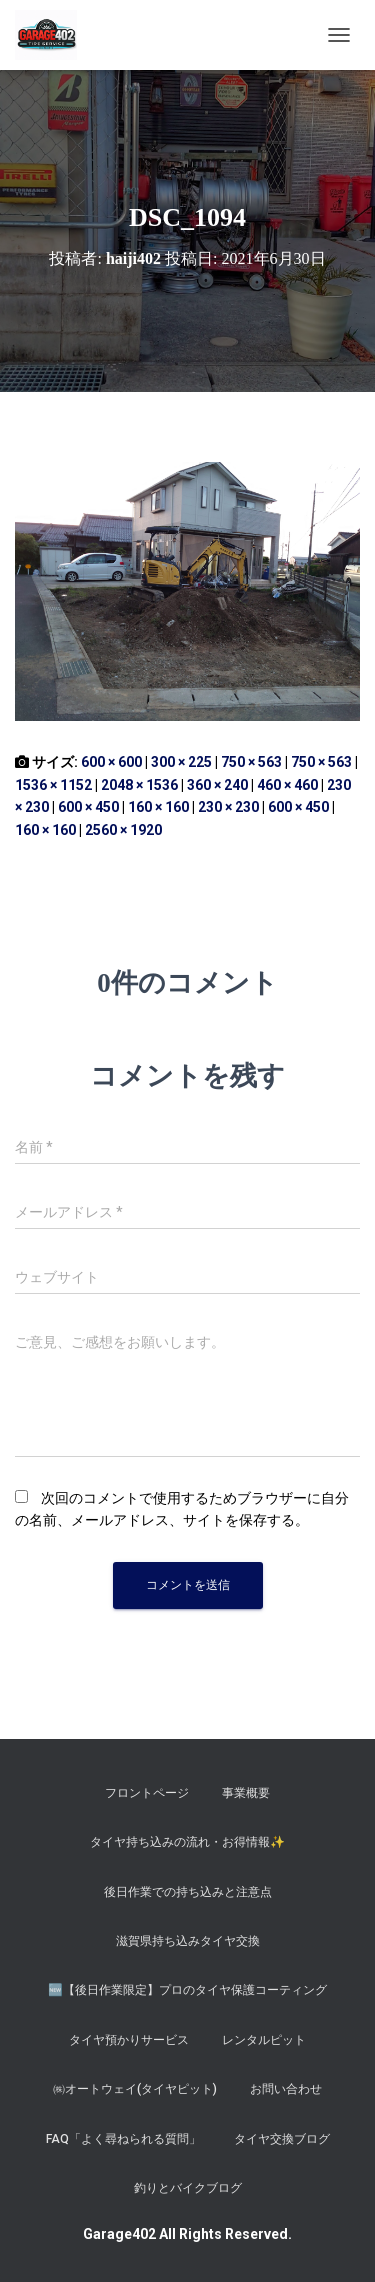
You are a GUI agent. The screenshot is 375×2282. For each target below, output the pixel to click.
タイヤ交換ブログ (282, 2139)
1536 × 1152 (53, 785)
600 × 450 (88, 807)
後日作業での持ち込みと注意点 (188, 1892)
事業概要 (246, 1793)
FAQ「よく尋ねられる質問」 (123, 2139)
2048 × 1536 (139, 785)
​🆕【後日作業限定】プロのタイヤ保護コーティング (187, 1990)
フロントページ (147, 1793)
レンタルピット (264, 2040)
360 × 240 (217, 785)
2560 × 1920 (123, 830)
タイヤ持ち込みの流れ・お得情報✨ (187, 1842)
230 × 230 (228, 807)
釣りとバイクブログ (188, 2188)
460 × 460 (287, 785)
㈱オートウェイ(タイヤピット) (135, 2089)
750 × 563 (251, 762)
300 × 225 (181, 762)
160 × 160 (158, 807)
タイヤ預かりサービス (129, 2040)
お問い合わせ (286, 2089)
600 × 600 (111, 762)
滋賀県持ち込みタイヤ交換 (188, 1941)
